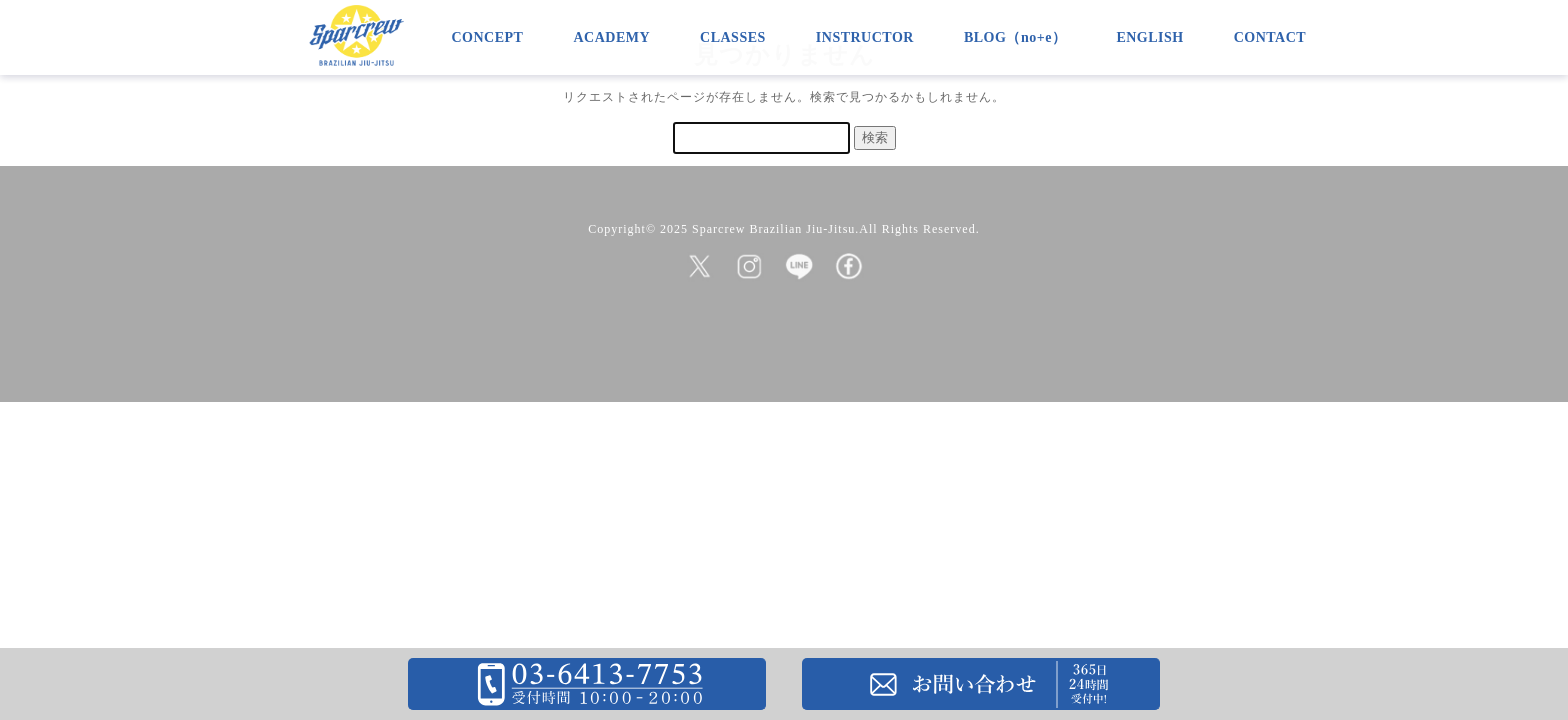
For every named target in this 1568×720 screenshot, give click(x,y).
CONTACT (1270, 38)
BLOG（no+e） (1015, 38)
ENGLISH (1149, 38)
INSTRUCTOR (865, 38)
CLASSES (733, 38)
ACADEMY (611, 38)
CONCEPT (488, 38)
